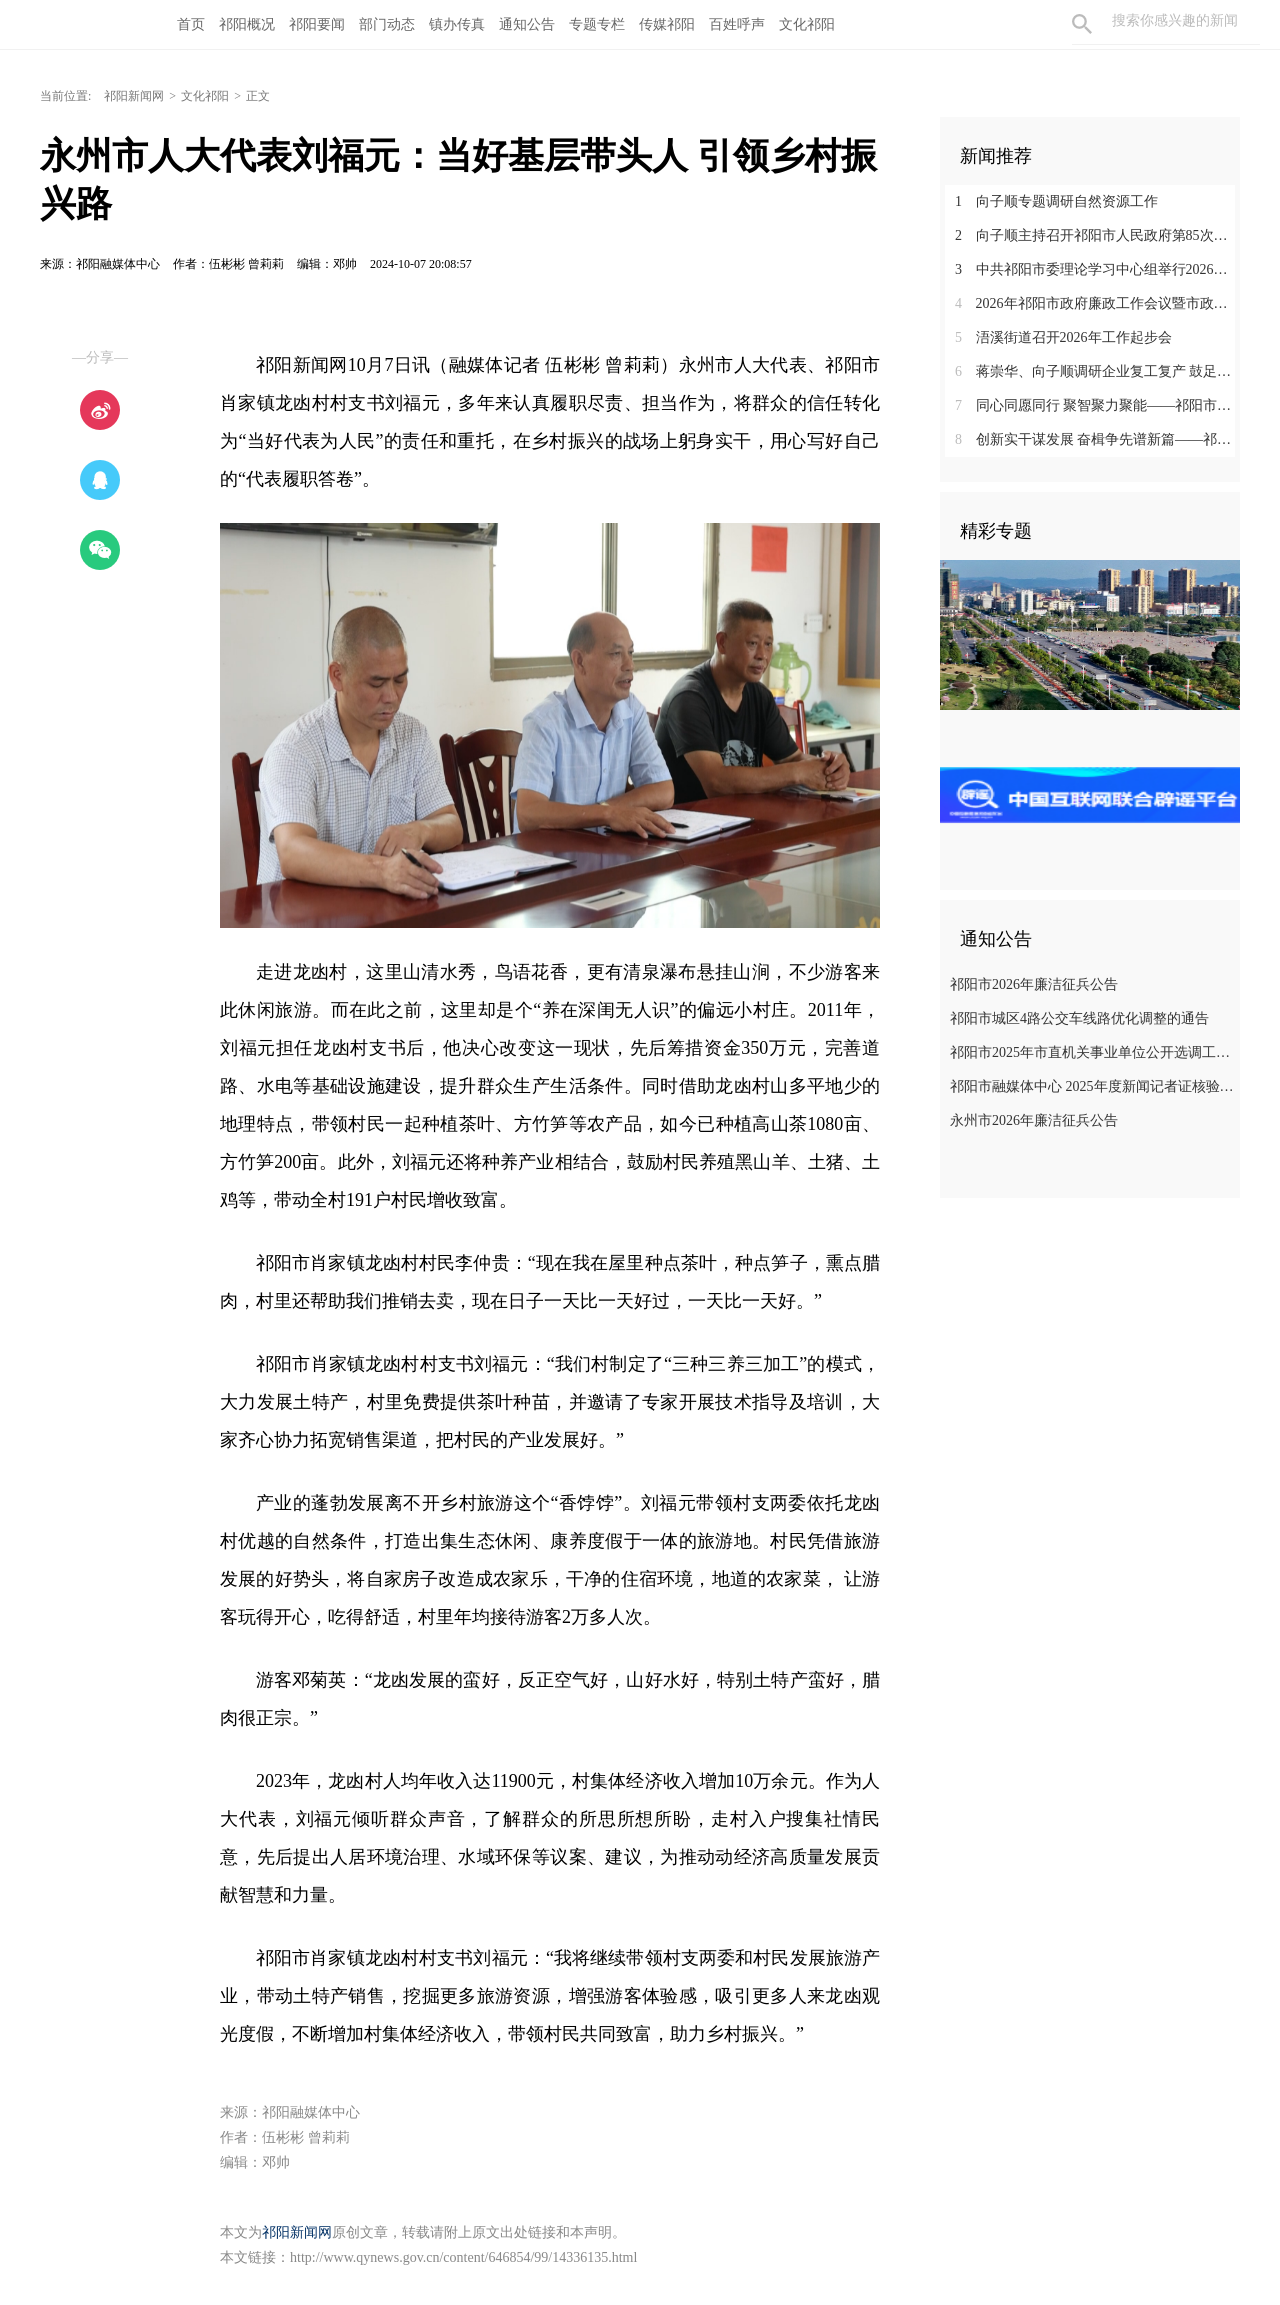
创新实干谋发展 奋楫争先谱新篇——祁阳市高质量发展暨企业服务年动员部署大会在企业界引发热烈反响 (1097, 439)
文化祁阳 (807, 24)
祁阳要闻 (317, 24)
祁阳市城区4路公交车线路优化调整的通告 (1079, 1018)
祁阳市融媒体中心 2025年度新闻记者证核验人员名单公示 (1092, 1086)
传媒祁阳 (667, 24)
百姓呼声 (737, 24)
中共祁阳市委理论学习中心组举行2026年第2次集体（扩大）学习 (1097, 269)
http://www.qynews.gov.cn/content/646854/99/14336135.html (463, 2257)
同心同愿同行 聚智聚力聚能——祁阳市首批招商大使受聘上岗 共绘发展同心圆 (1097, 405)
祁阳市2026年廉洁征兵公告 (1034, 984)
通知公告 (527, 24)
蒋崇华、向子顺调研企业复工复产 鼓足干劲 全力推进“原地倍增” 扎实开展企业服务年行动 (1097, 371)
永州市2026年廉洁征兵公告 (1034, 1120)
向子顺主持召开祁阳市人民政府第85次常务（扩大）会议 (1097, 235)
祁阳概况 (247, 24)
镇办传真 (457, 24)
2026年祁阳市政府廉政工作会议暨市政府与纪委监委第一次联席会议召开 (1097, 303)
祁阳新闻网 (134, 96)
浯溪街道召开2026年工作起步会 (1063, 337)
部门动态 (387, 24)
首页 (191, 24)
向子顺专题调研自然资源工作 (1056, 201)
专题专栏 (597, 24)
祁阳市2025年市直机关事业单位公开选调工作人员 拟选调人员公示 (1092, 1052)
